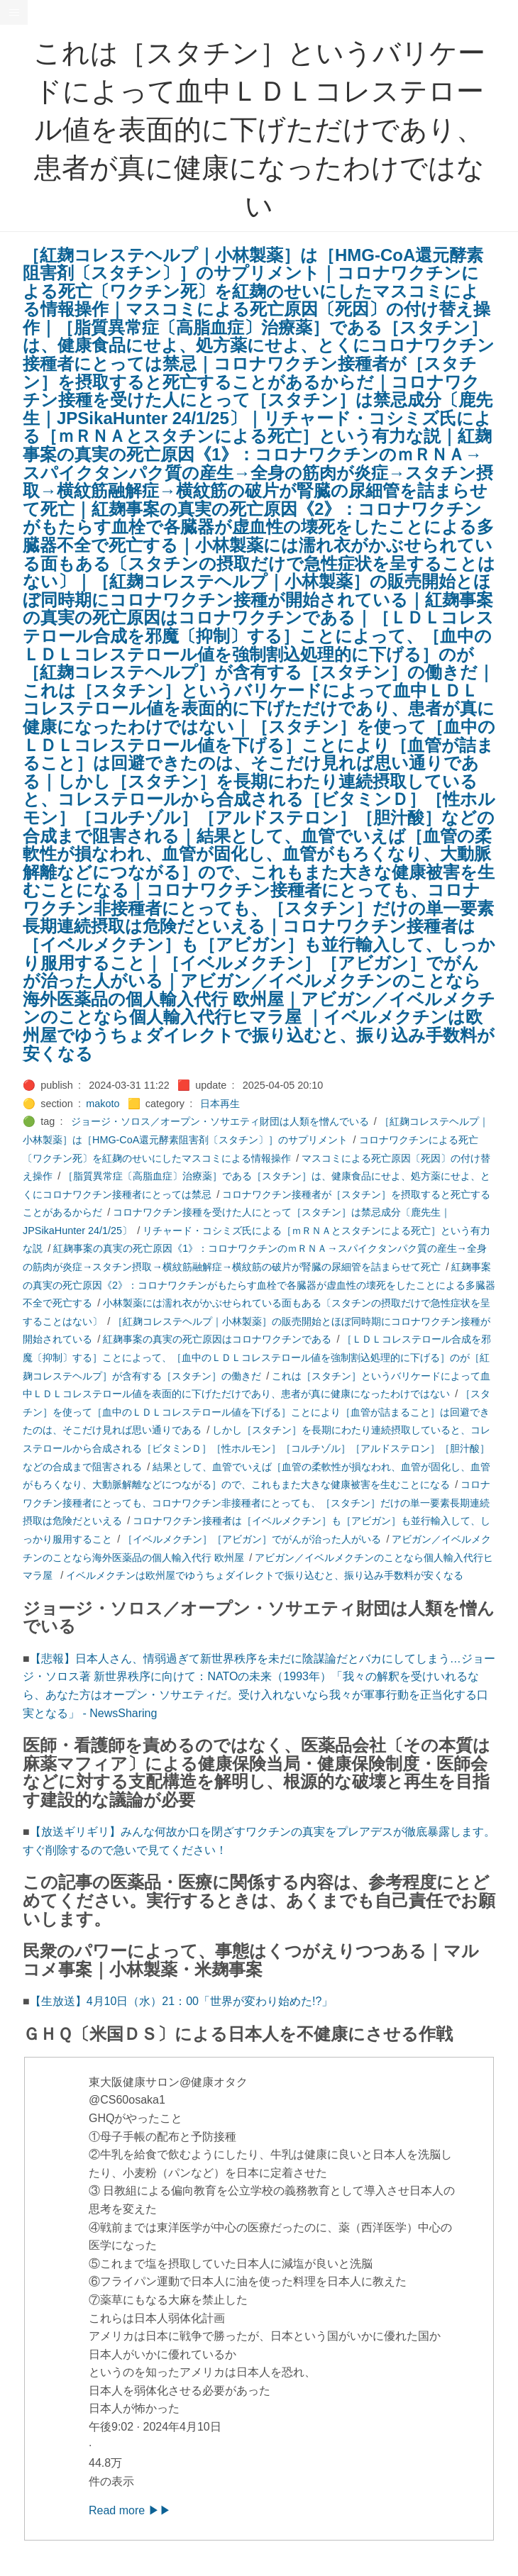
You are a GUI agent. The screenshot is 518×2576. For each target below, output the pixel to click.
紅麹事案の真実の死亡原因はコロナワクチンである (217, 1339)
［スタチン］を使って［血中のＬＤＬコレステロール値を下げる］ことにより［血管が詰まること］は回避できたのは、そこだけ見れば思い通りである (256, 1412)
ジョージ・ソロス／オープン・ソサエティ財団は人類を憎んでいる (220, 1121)
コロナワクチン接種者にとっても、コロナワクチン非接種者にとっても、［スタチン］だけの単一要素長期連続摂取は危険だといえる (256, 1502)
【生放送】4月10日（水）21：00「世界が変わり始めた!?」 (182, 2001)
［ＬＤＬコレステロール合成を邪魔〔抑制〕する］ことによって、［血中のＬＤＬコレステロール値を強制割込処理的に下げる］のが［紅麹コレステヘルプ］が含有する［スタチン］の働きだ (257, 1357)
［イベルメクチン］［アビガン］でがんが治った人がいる (252, 1539)
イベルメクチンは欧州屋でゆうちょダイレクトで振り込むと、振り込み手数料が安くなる (264, 1575)
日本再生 (220, 1103)
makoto (102, 1103)
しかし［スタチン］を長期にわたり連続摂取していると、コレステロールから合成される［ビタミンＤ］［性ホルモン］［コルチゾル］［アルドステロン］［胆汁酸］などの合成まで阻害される (256, 1448)
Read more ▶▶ (130, 2510)
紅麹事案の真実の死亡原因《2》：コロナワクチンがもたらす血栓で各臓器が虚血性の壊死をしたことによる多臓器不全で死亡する (259, 1285)
